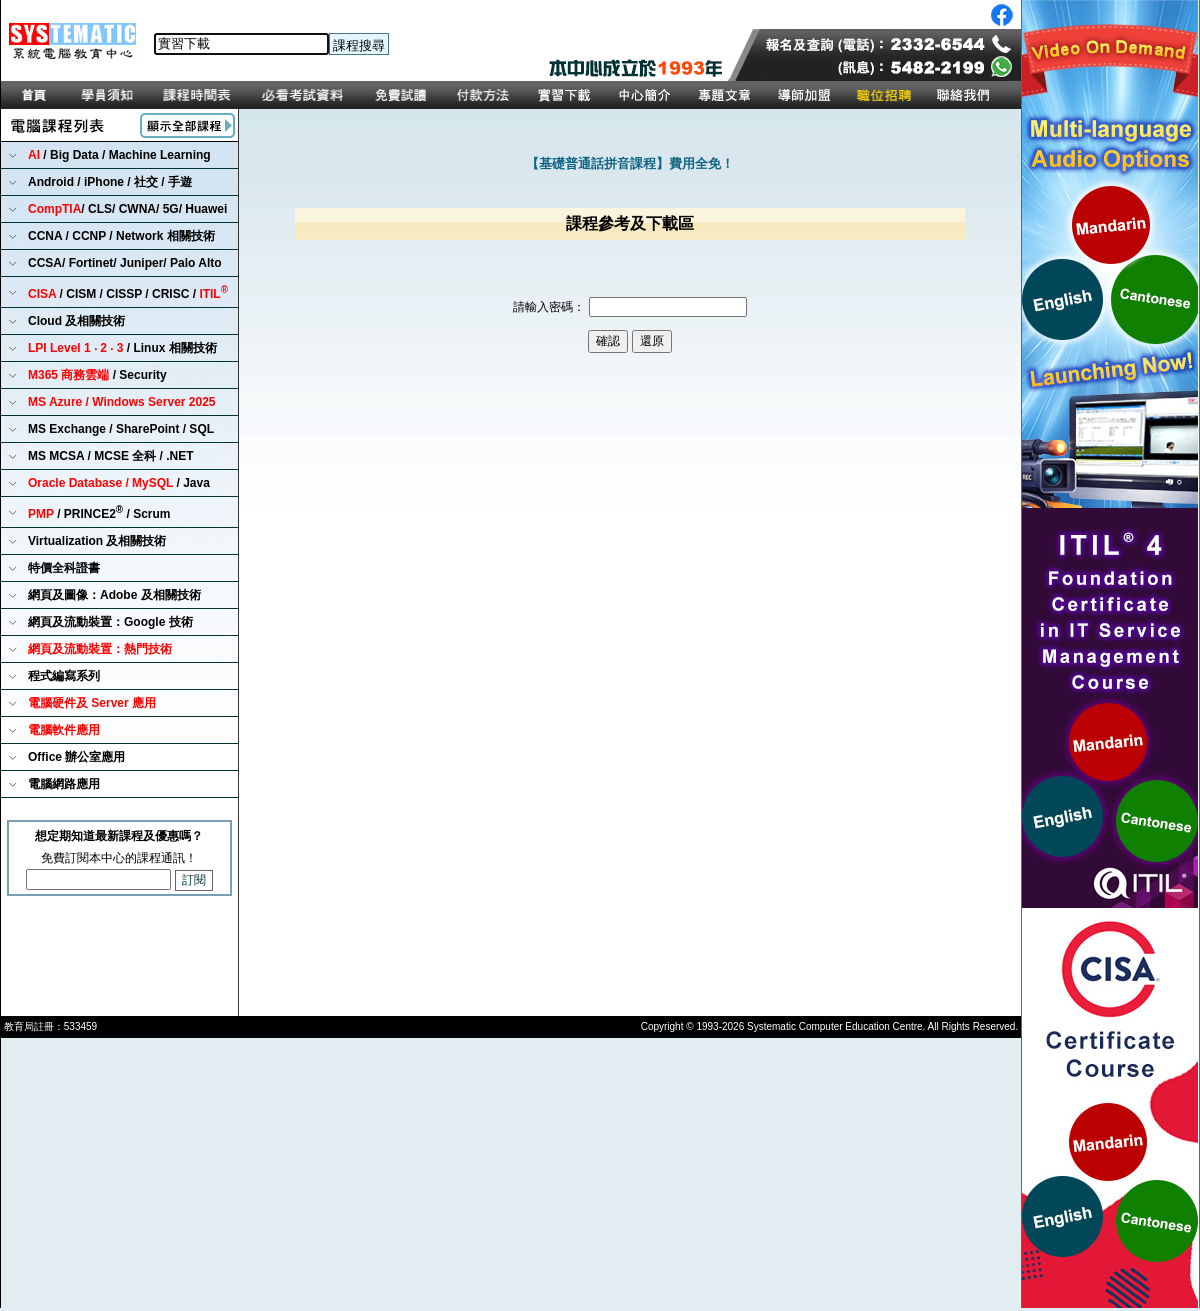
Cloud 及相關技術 (76, 321)
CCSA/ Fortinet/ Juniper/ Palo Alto (125, 263)
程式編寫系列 (64, 676)
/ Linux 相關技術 (122, 348)
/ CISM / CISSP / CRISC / (128, 292)
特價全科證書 (64, 568)
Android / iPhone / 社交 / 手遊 (110, 182)
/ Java (119, 483)
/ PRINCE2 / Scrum (99, 512)
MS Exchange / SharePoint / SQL (121, 429)
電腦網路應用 (64, 784)
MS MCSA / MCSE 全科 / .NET (111, 456)
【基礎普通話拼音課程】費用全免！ (630, 163)
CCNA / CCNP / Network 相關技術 (121, 236)
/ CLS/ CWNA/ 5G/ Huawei (127, 209)
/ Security (97, 375)
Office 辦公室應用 (76, 757)
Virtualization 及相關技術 (97, 541)
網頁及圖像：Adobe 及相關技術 (114, 595)
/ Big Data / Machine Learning (119, 155)
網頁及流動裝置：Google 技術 (110, 622)
